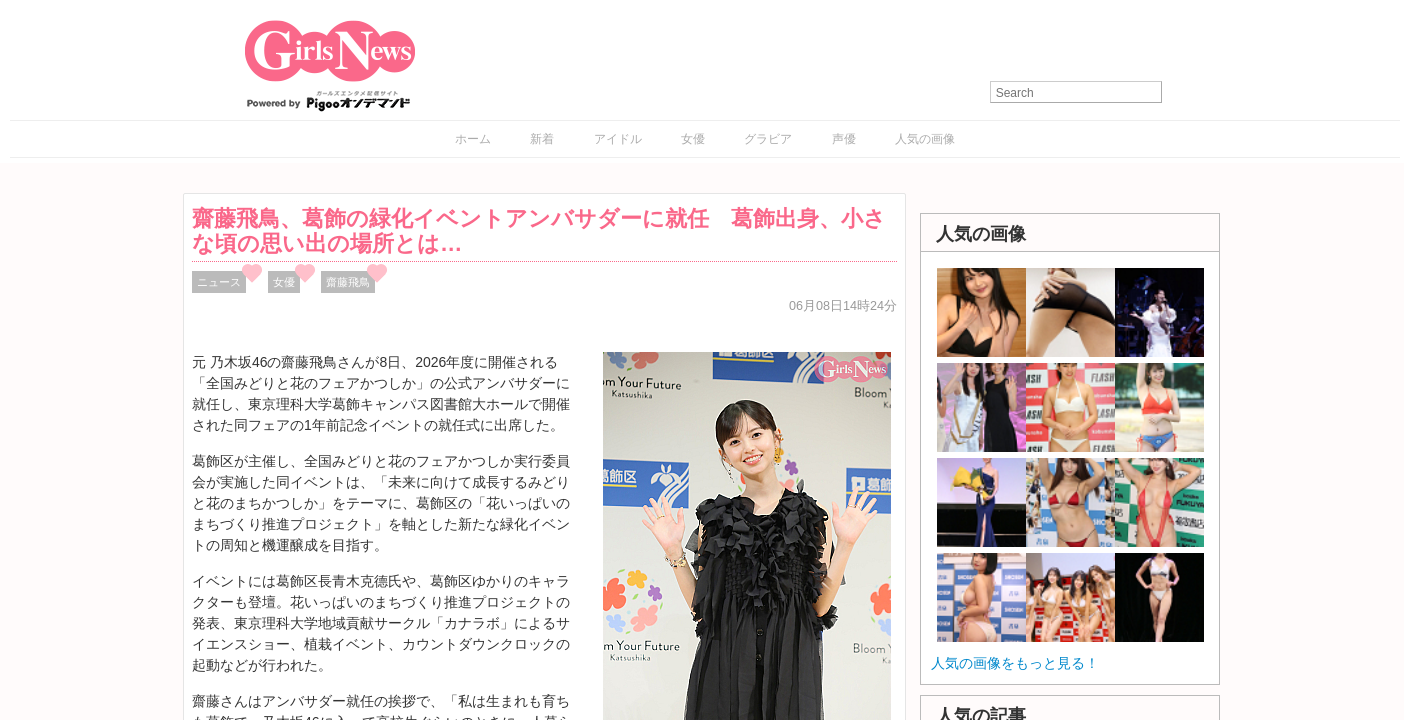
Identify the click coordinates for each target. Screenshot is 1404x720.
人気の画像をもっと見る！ (1015, 663)
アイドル (618, 139)
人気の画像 (925, 139)
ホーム (473, 139)
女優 (693, 139)
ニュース (219, 282)
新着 (542, 139)
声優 (844, 139)
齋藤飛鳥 (348, 282)
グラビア (768, 139)
